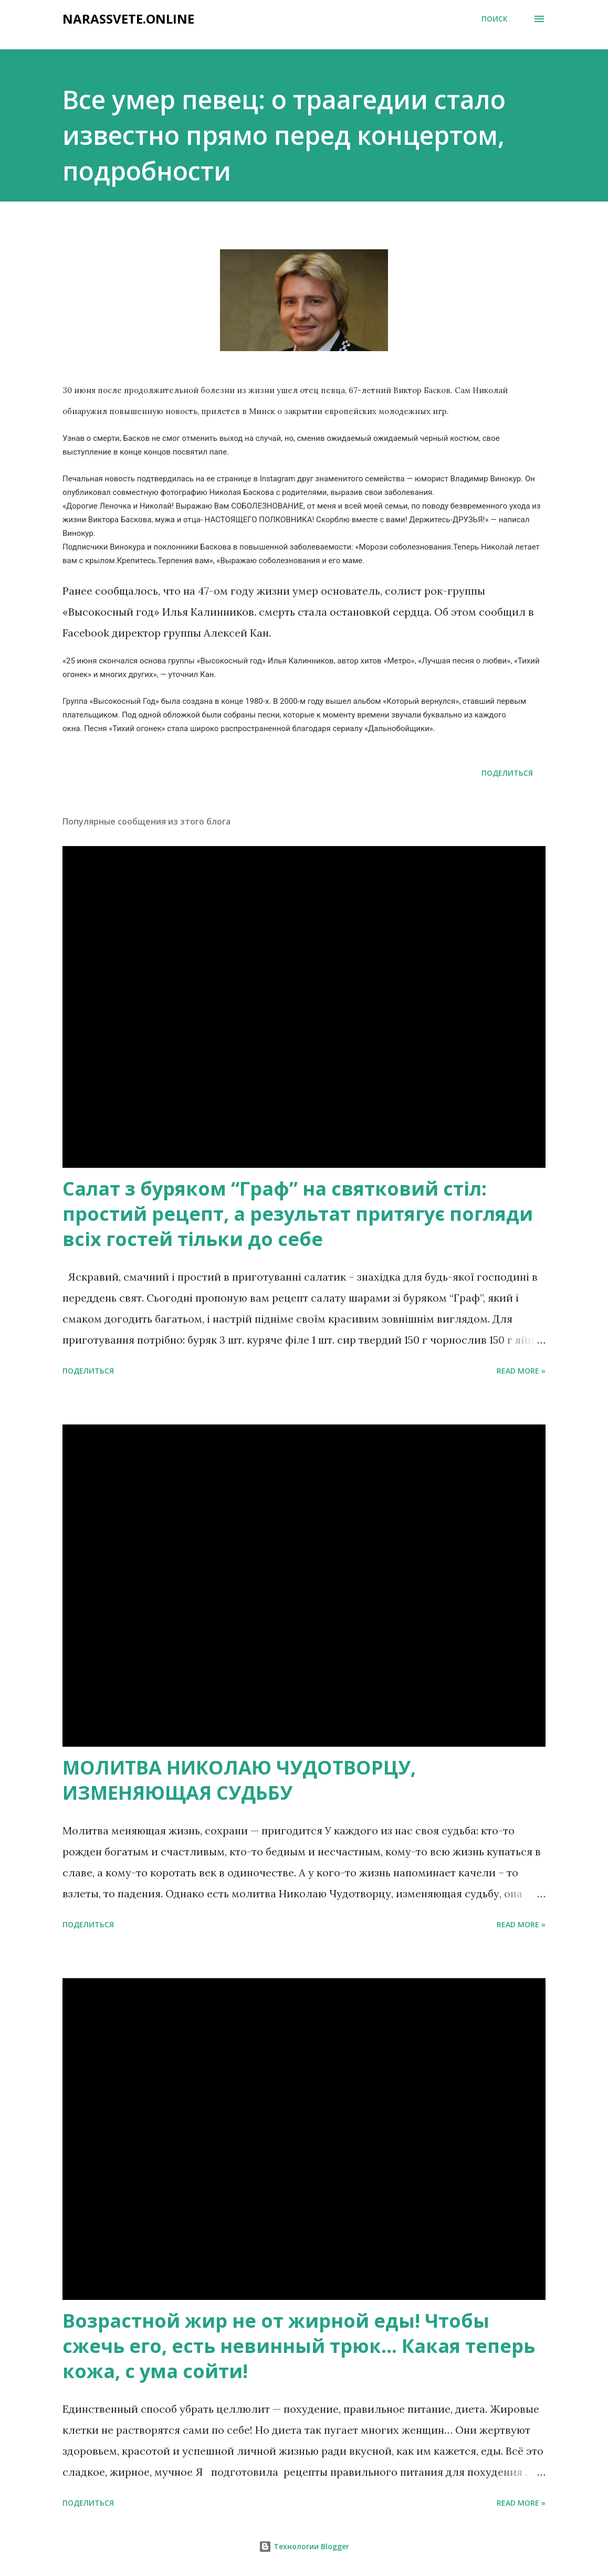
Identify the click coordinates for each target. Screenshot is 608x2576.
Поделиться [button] (507, 773)
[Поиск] (494, 19)
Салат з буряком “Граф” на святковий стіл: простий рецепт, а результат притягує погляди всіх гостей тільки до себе (297, 1214)
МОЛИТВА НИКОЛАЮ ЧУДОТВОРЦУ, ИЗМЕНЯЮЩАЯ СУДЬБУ (239, 1780)
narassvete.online (128, 18)
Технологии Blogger (304, 2546)
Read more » (521, 1371)
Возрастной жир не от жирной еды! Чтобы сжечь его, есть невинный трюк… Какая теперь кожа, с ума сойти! (298, 2346)
